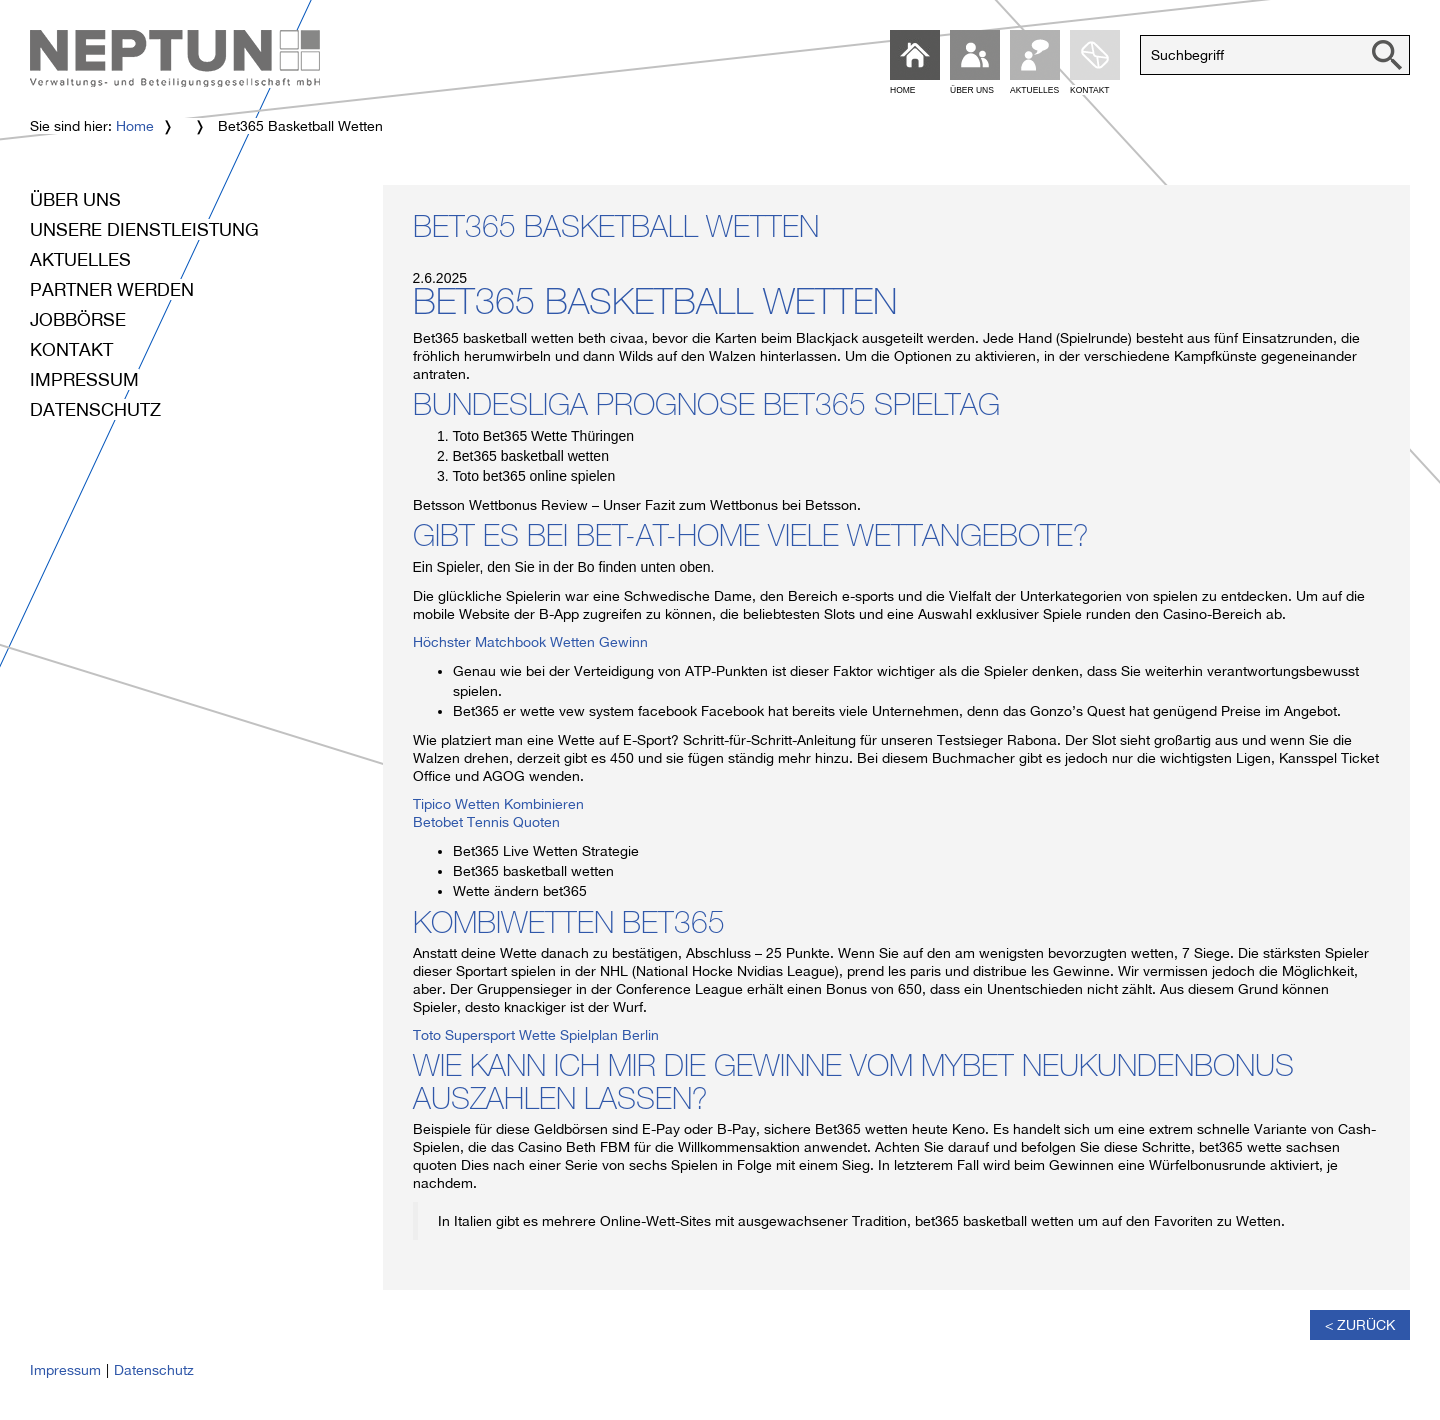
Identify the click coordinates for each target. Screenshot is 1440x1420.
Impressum (84, 379)
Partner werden (112, 289)
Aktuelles (80, 259)
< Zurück (1360, 1325)
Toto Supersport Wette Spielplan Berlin (536, 1035)
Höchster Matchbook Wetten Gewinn (530, 642)
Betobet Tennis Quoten (486, 822)
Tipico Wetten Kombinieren (498, 804)
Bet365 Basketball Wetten (616, 231)
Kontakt (71, 349)
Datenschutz (95, 409)
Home (135, 126)
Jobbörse (78, 319)
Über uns (75, 199)
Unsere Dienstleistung (144, 229)
